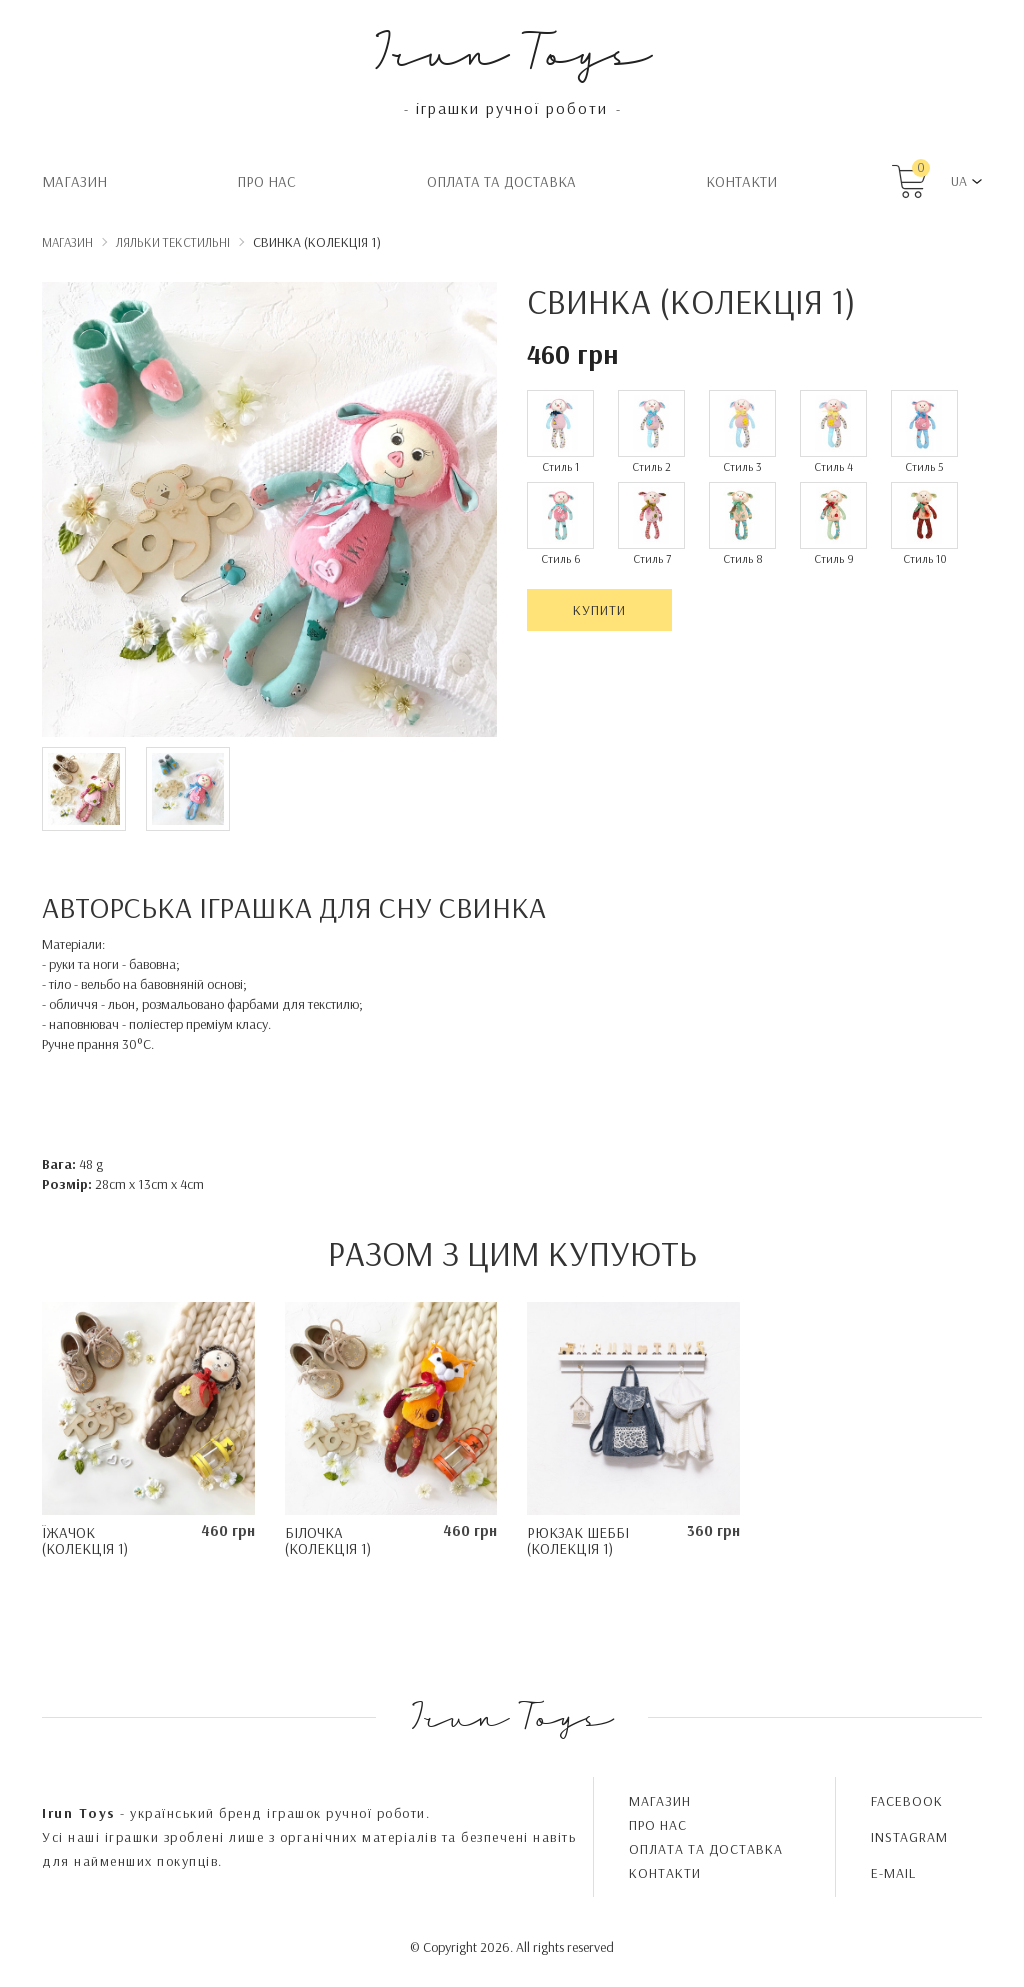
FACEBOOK (907, 1801)
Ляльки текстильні (173, 242)
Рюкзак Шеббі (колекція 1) (578, 1541)
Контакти (741, 181)
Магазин (74, 181)
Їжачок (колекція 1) (85, 1541)
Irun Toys (512, 49)
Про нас (266, 181)
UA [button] (959, 181)
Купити (599, 610)
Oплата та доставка (501, 181)
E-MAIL (893, 1873)
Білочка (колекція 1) (328, 1541)
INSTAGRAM (909, 1837)
